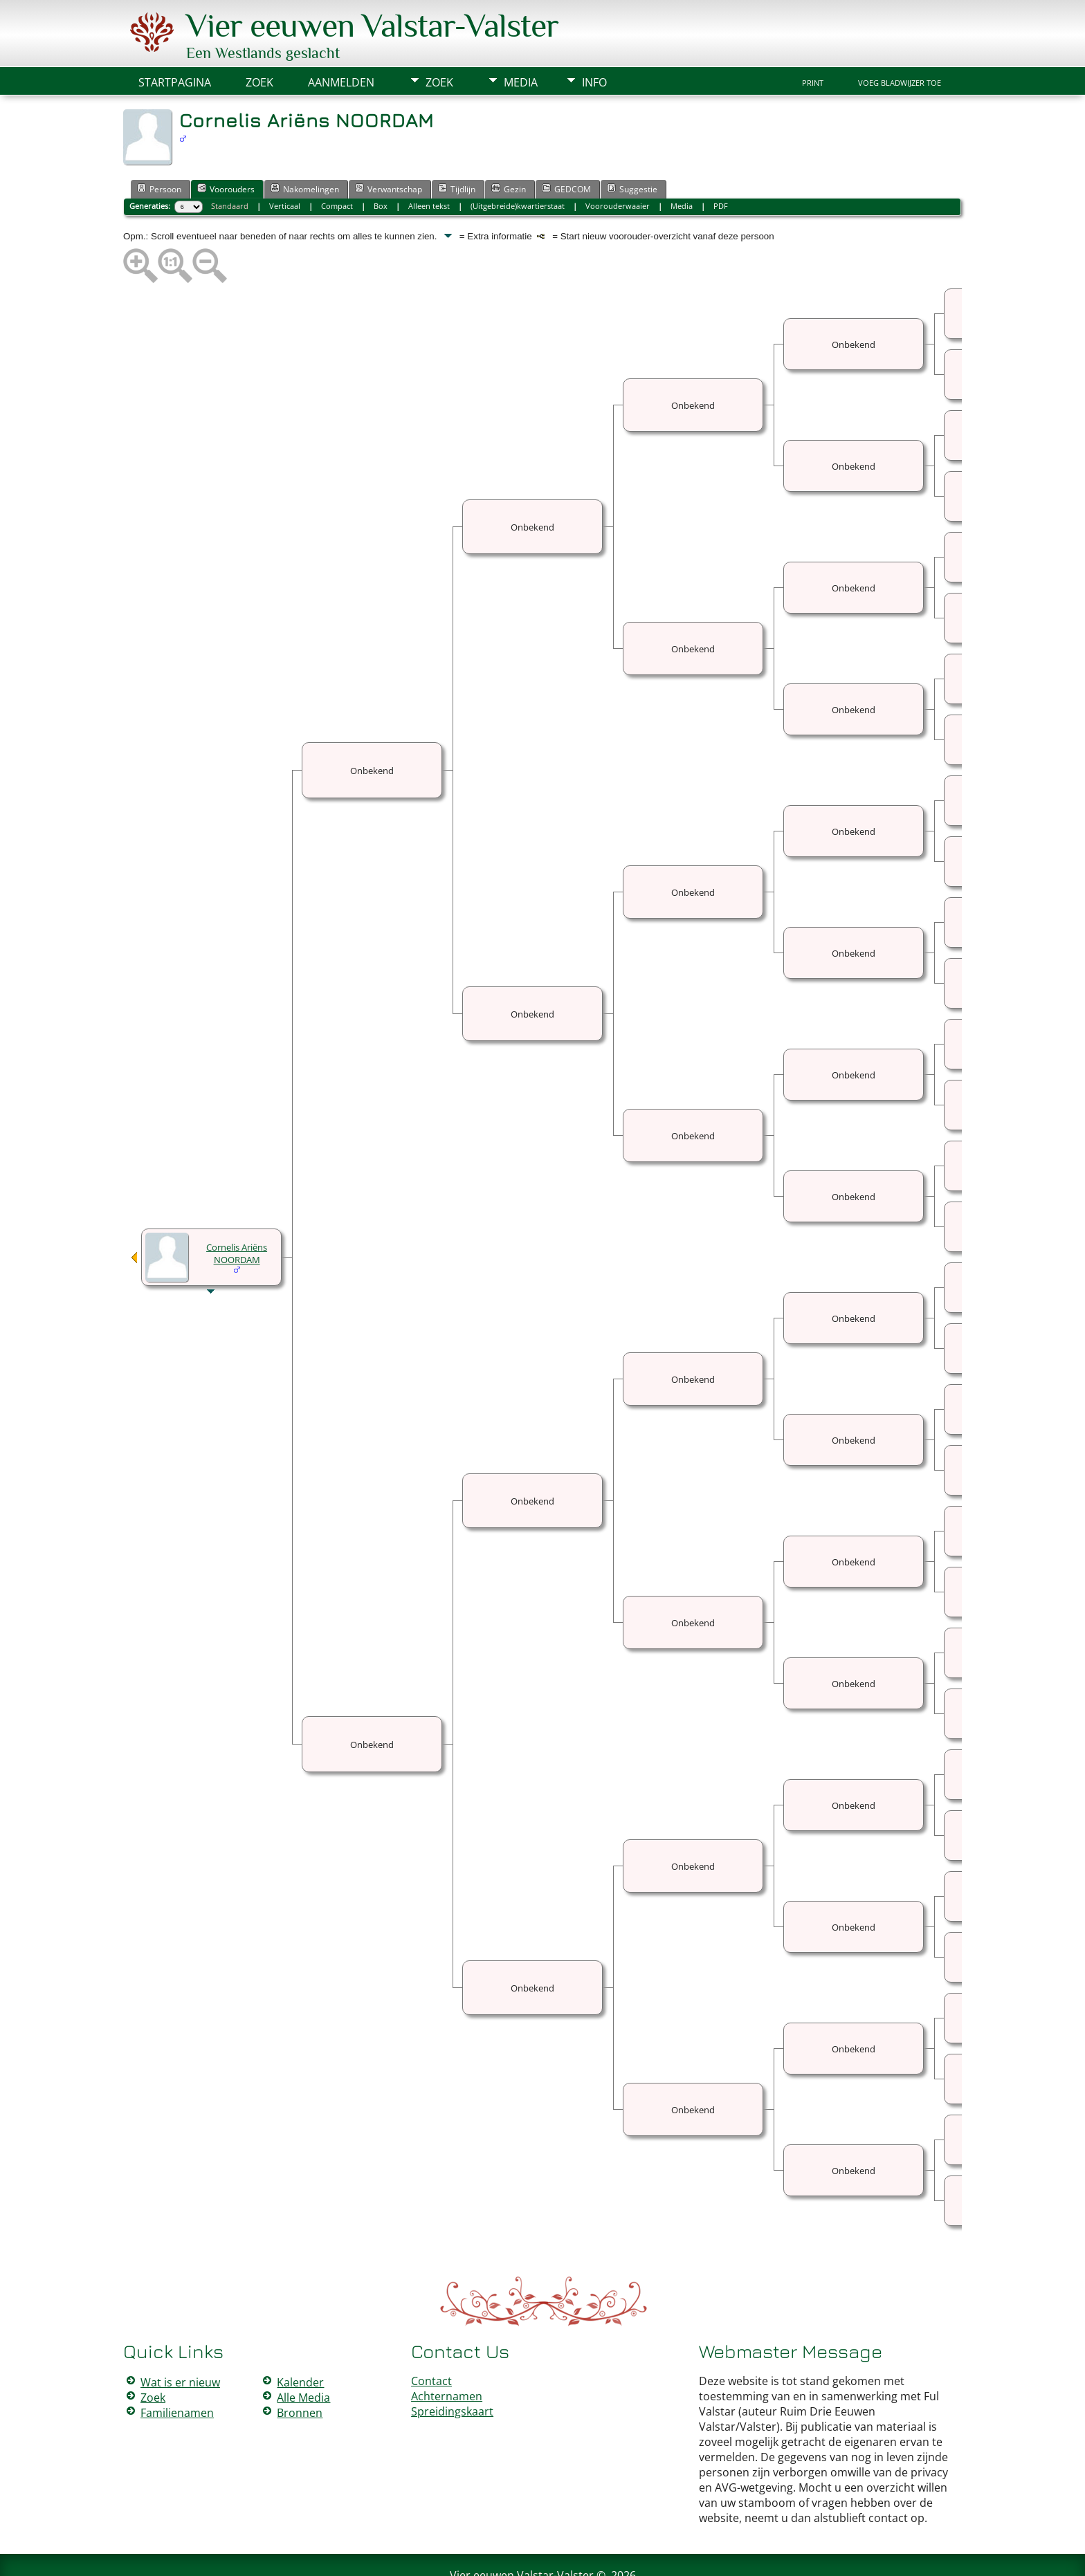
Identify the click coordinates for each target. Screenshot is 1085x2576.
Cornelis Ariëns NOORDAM (236, 1211)
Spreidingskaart (452, 2369)
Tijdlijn (456, 147)
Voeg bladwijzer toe (899, 41)
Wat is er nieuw (180, 2340)
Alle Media (303, 2356)
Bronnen (299, 2371)
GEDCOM (566, 147)
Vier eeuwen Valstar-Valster (522, 2533)
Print (812, 41)
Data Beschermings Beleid (624, 2557)
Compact (337, 164)
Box (381, 164)
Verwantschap (388, 147)
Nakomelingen (305, 147)
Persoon (159, 147)
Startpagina (174, 40)
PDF (720, 164)
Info (594, 40)
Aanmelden (341, 40)
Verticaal (284, 164)
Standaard (229, 164)
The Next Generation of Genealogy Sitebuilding (502, 2546)
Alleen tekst (429, 164)
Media (521, 40)
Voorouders (226, 147)
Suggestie (632, 147)
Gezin (508, 147)
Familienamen (177, 2371)
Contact (431, 2339)
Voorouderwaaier (617, 164)
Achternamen (446, 2354)
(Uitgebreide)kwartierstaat (518, 164)
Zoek (439, 40)
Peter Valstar (545, 2557)
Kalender (300, 2340)
